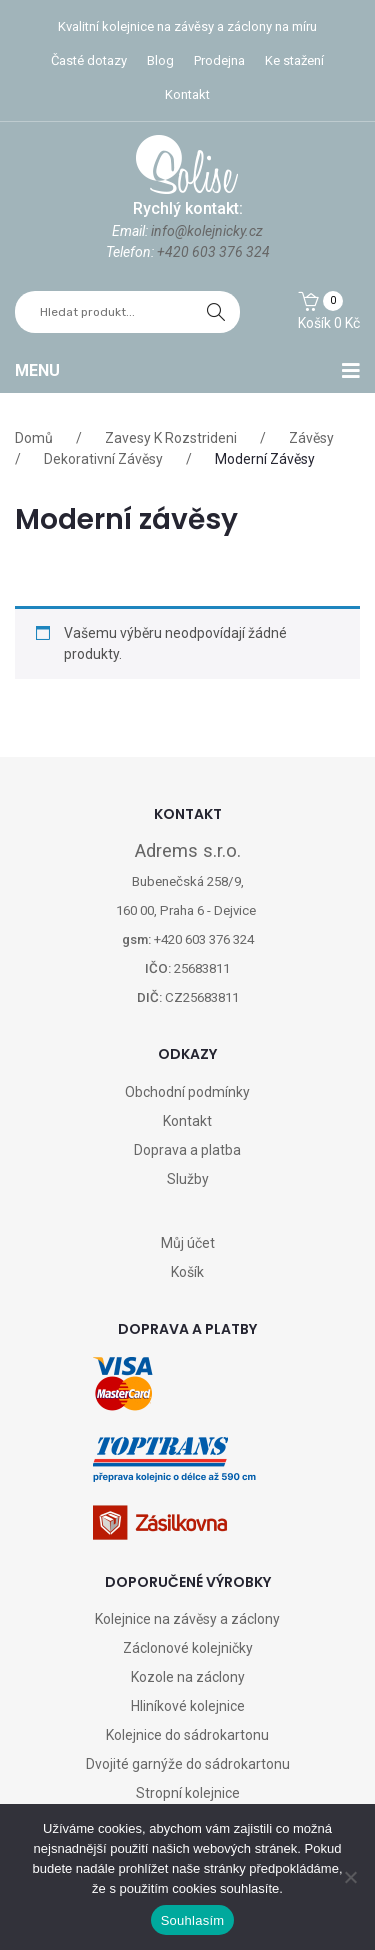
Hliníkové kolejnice (188, 1706)
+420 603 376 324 (213, 252)
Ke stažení (294, 60)
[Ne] (350, 1877)
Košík (187, 1272)
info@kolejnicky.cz (207, 231)
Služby (188, 1179)
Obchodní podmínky (187, 1092)
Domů (34, 438)
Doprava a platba (187, 1150)
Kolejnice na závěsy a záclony (187, 1619)
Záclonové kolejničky (188, 1648)
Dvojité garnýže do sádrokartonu (188, 1764)
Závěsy (311, 438)
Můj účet (188, 1243)
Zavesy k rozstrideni (171, 438)
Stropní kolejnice (188, 1793)
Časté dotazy (89, 60)
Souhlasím (193, 1920)
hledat (216, 312)
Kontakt (187, 94)
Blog (160, 60)
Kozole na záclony (188, 1677)
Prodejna (219, 60)
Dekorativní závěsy (103, 459)
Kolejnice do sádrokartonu (187, 1735)
